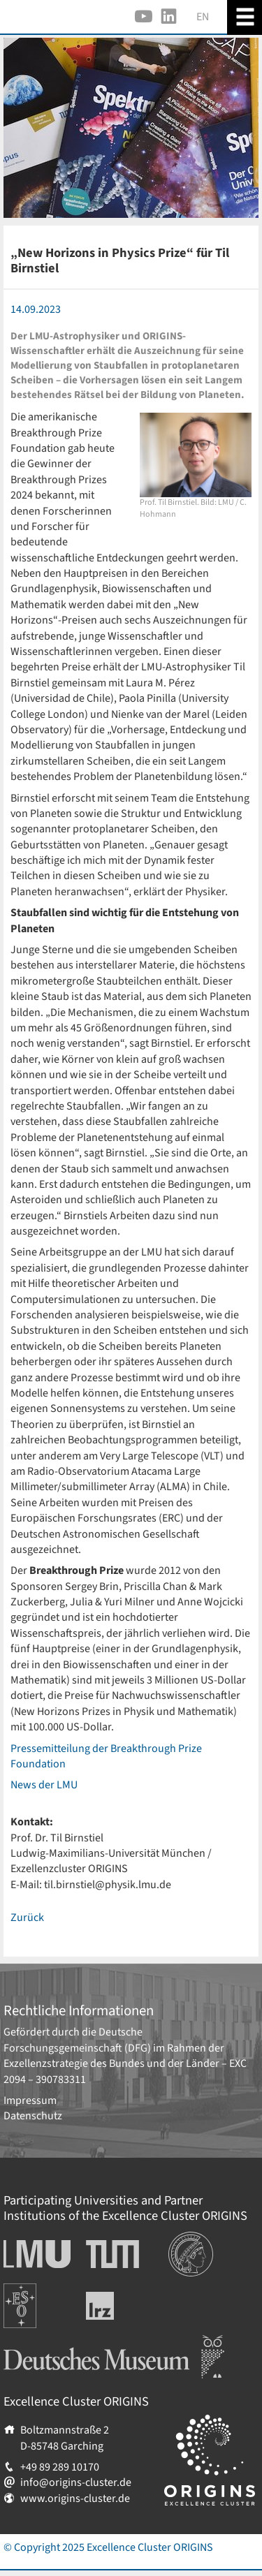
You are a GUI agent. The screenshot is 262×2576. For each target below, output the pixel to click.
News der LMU (44, 1785)
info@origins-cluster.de (75, 2482)
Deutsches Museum (49, 2342)
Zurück (27, 1917)
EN (202, 16)
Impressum (30, 2100)
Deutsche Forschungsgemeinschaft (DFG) (77, 2039)
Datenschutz (32, 2116)
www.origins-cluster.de (75, 2498)
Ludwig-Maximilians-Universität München (33, 2254)
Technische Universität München (112, 2254)
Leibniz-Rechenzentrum (123, 2306)
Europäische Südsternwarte (38, 2298)
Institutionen (198, 2239)
